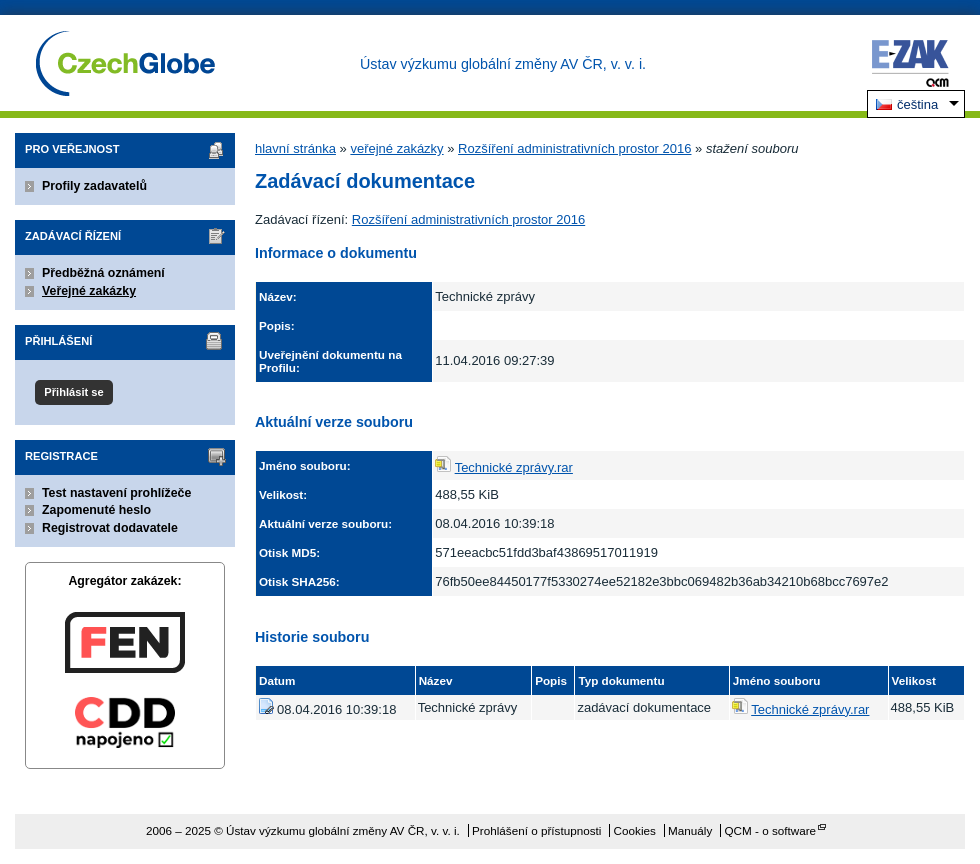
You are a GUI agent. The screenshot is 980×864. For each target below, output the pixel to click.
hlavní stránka (295, 148)
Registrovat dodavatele (110, 528)
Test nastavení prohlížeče (116, 493)
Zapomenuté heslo (96, 510)
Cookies (635, 830)
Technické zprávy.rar (514, 467)
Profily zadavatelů (94, 186)
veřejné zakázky (396, 148)
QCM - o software (771, 830)
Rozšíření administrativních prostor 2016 (574, 148)
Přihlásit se (73, 392)
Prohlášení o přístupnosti (536, 830)
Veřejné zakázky (89, 291)
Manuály (690, 830)
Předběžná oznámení (103, 273)
